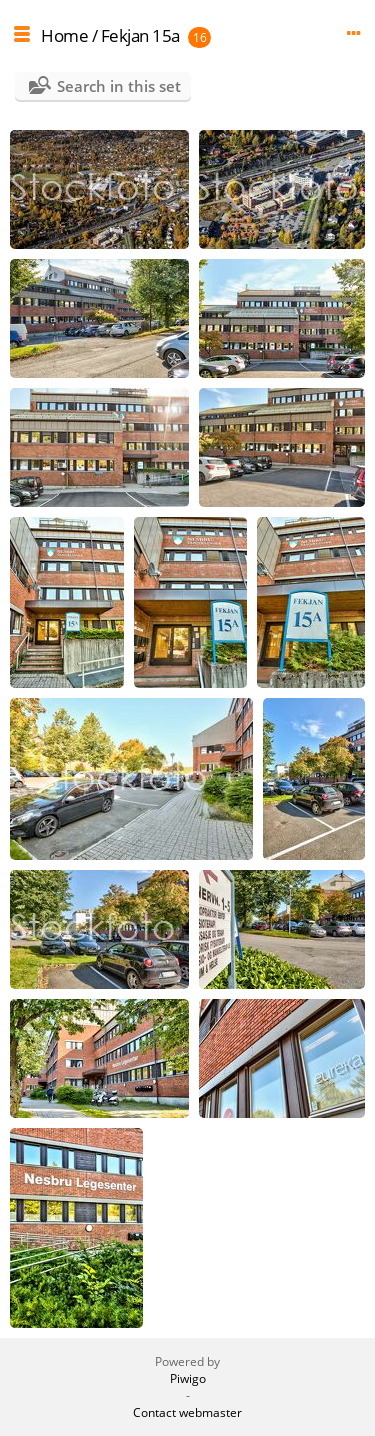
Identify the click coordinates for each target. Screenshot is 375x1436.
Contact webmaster (187, 1412)
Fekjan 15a (140, 35)
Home (64, 35)
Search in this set (119, 86)
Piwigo (188, 1378)
